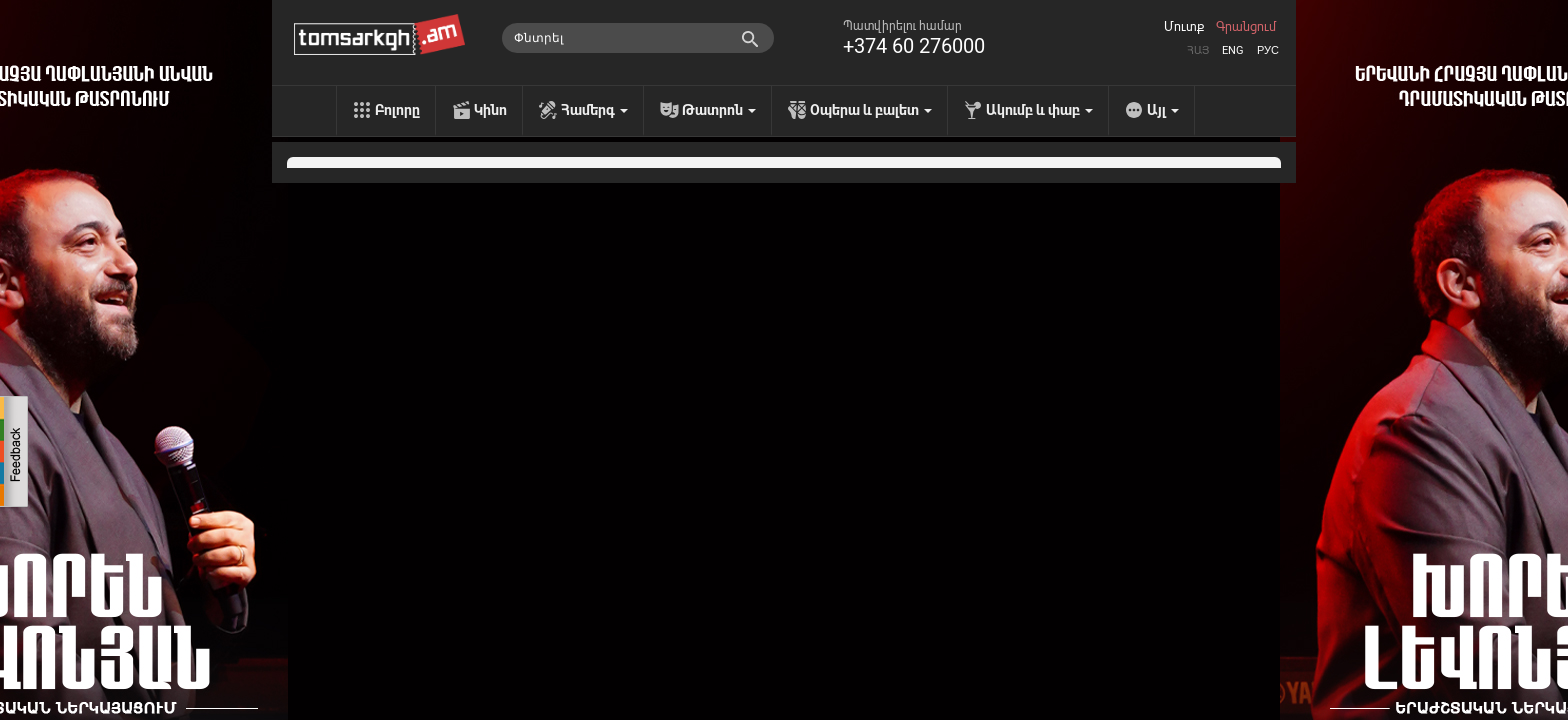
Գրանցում (1246, 27)
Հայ (1198, 50)
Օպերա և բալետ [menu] (871, 110)
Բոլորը (397, 110)
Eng (1233, 50)
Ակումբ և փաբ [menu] (1039, 110)
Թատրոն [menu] (719, 110)
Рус (1268, 50)
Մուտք (1184, 27)
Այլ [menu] (1163, 110)
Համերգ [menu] (594, 110)
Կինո (490, 110)
